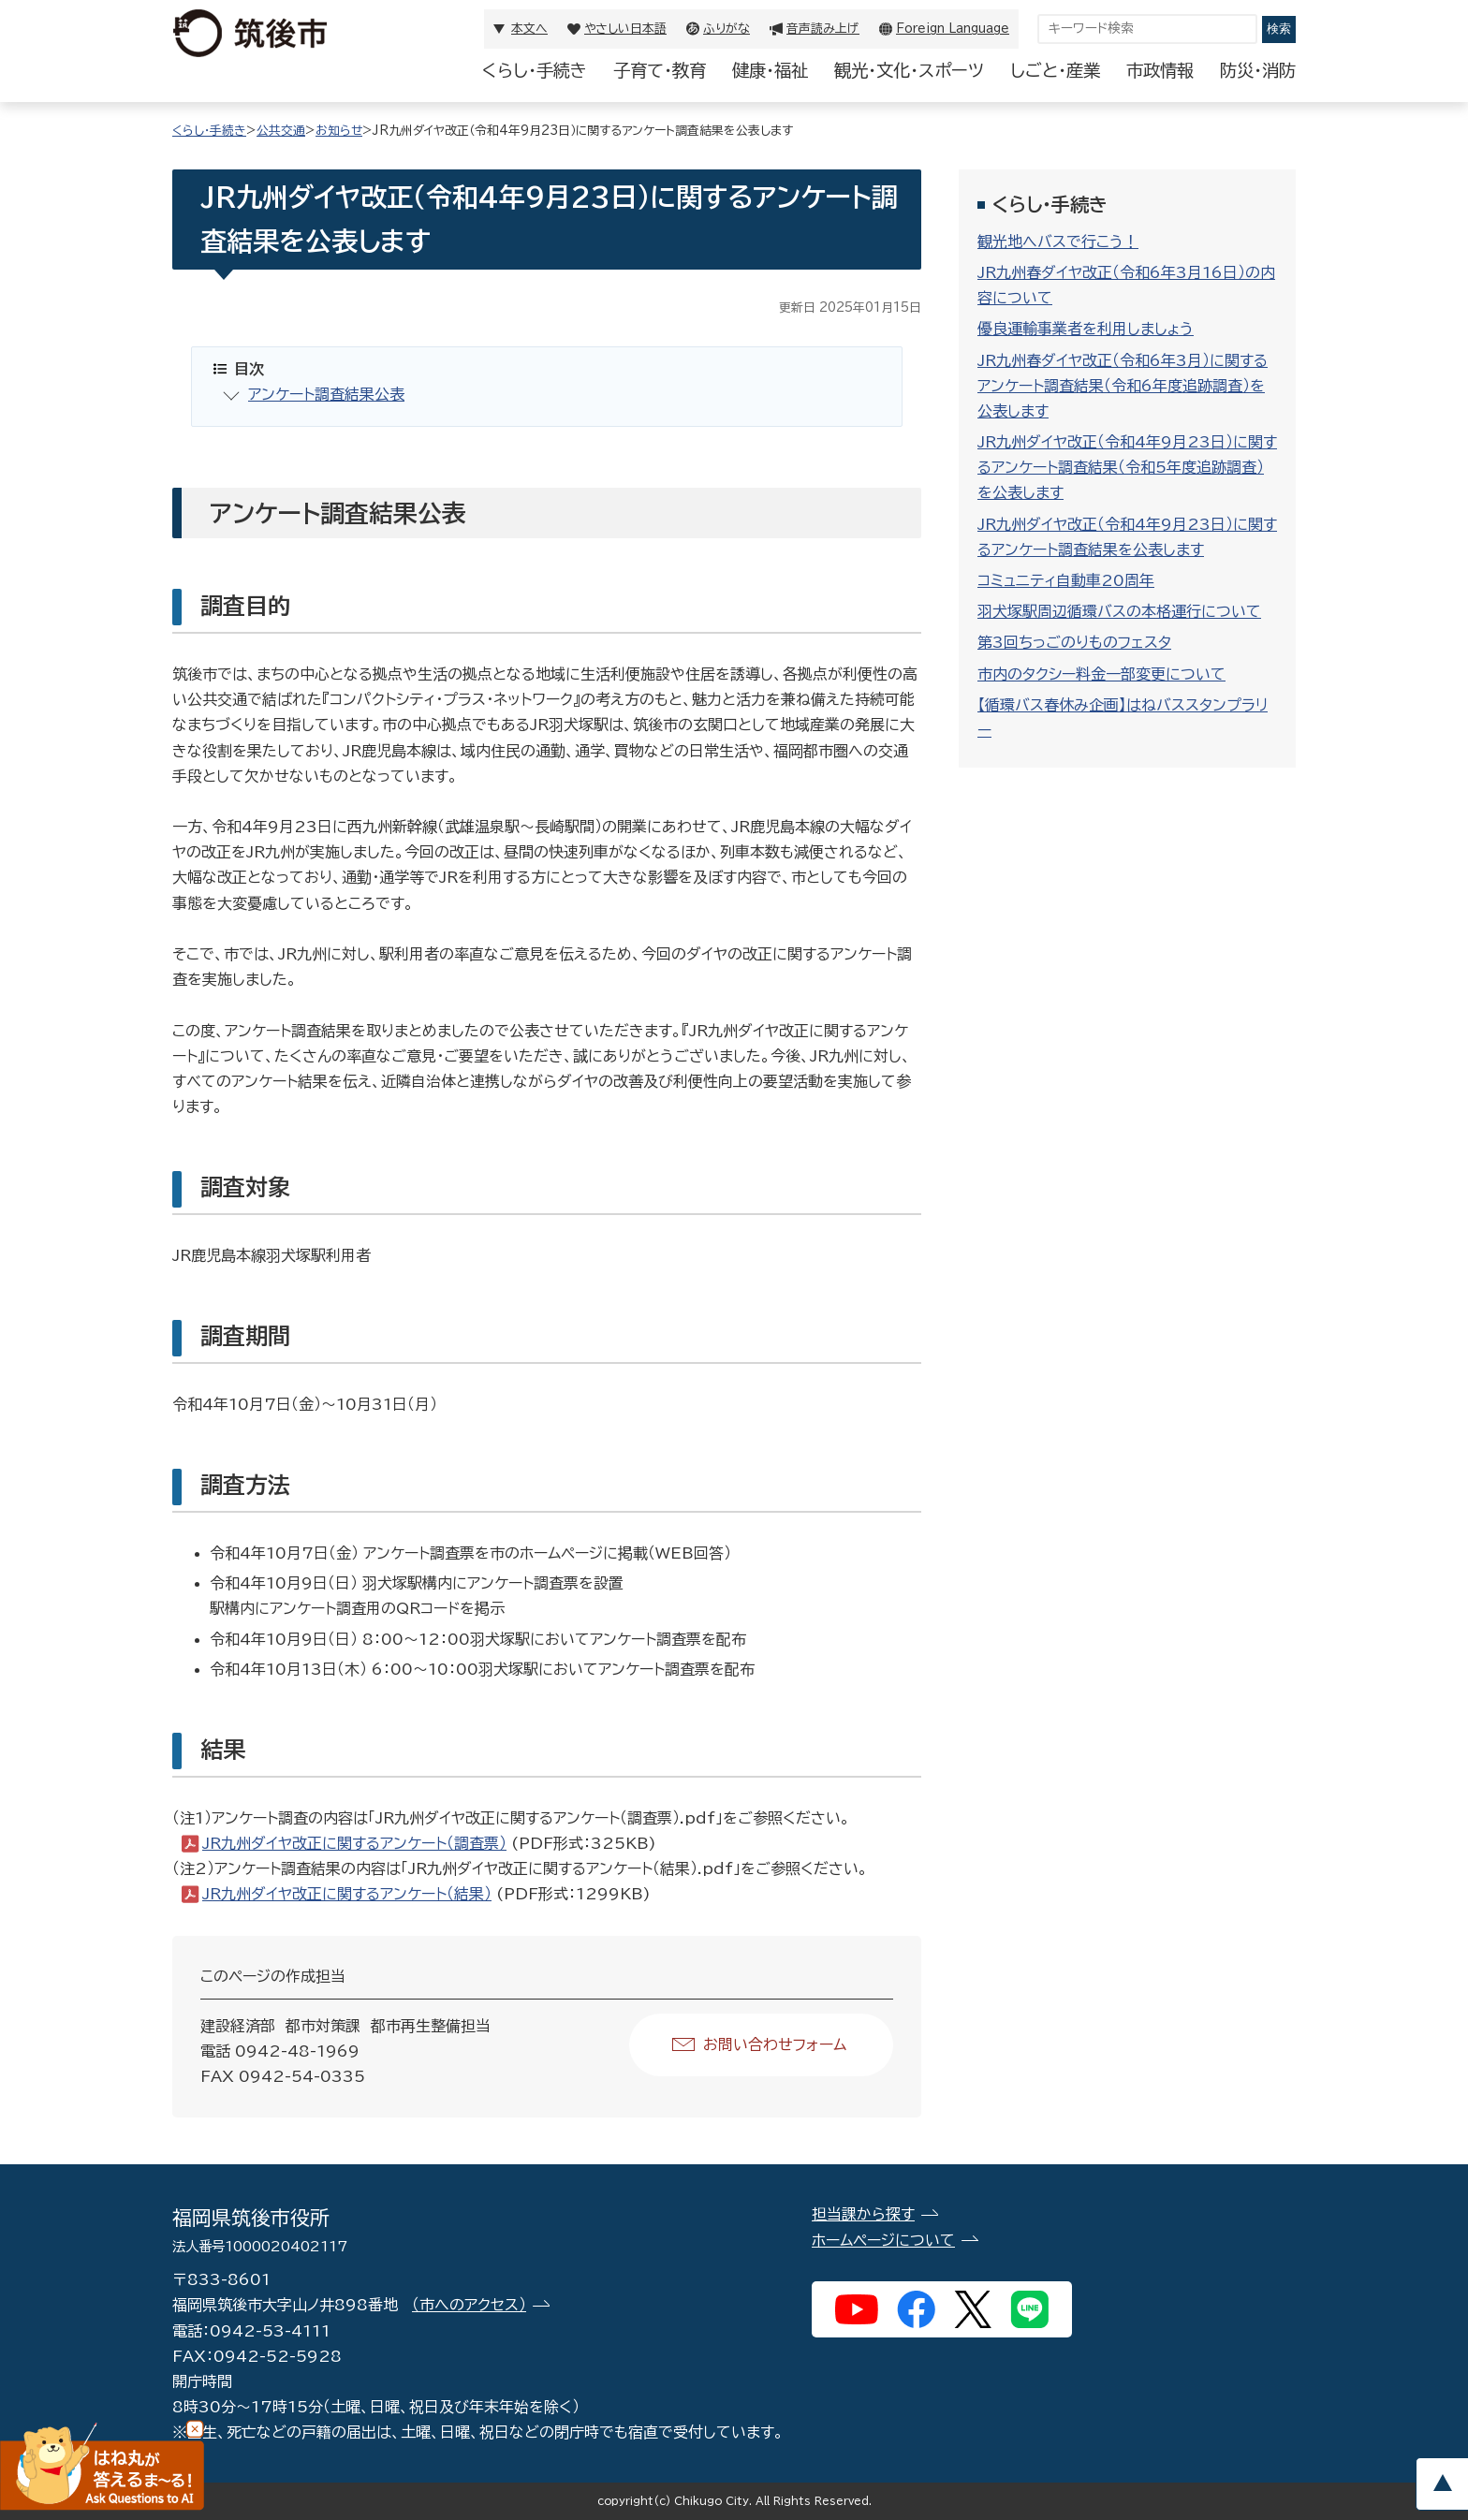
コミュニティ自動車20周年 (1065, 580)
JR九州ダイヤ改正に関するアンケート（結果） (347, 1893)
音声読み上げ (822, 28)
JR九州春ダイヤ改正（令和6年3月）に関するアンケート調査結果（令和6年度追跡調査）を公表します (1122, 385)
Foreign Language (952, 28)
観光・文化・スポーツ (909, 70)
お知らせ (339, 131)
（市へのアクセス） (469, 2304)
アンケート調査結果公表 (326, 394)
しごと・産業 (1055, 70)
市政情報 (1160, 70)
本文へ (529, 28)
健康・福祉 (770, 70)
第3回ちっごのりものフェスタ (1074, 642)
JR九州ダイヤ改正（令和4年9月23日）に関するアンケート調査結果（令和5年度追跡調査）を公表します (1127, 467)
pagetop (1442, 2484)
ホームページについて (883, 2240)
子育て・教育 (659, 70)
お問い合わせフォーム (774, 2044)
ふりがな (726, 28)
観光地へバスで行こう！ (1057, 241)
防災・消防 (1258, 70)
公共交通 (281, 131)
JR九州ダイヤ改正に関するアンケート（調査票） (354, 1843)
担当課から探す (863, 2213)
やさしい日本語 (625, 28)
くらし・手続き (534, 70)
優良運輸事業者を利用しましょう (1085, 328)
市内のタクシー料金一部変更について (1101, 674)
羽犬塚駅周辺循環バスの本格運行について (1119, 611)
